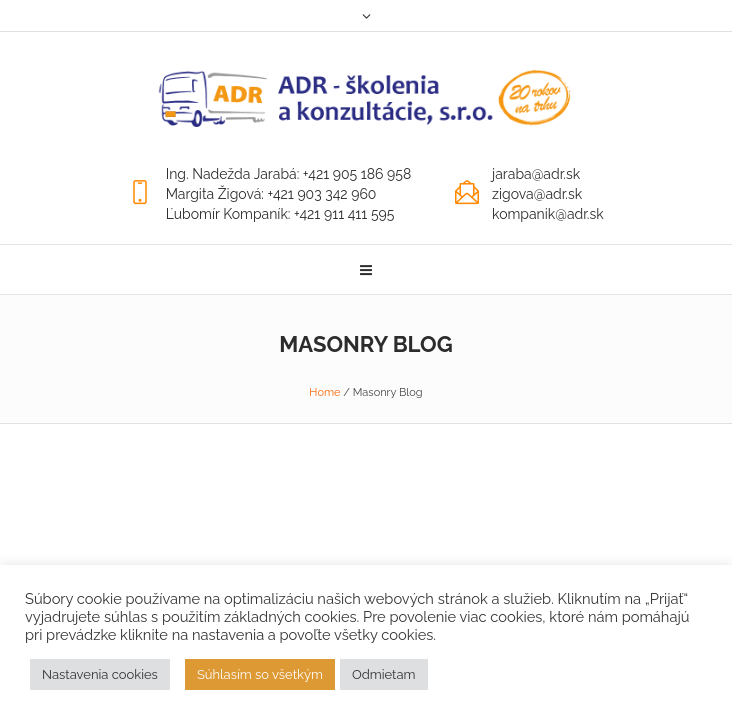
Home (324, 392)
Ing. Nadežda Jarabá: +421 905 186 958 (289, 174)
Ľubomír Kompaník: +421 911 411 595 (280, 214)
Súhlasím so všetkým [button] (260, 674)
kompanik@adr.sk (548, 214)
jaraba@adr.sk (536, 174)
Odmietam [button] (384, 674)
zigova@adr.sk (537, 194)
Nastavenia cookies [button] (100, 674)
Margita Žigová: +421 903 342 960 (271, 194)
